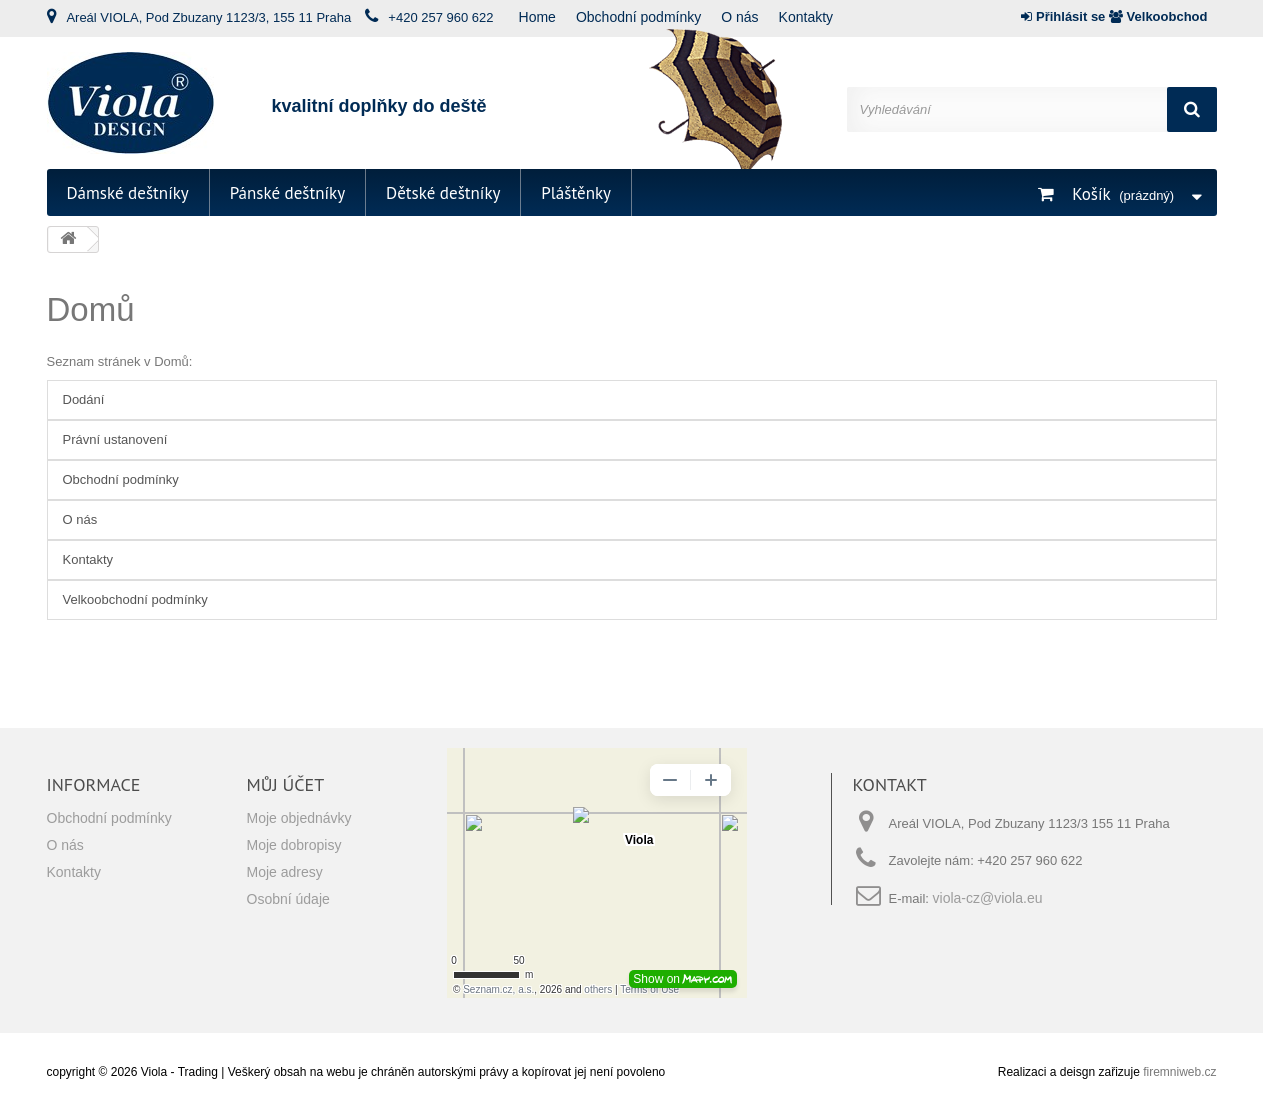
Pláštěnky (576, 193)
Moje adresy (285, 872)
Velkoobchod (1158, 16)
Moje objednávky (299, 818)
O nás (739, 17)
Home (537, 17)
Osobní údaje (288, 899)
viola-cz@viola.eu (988, 898)
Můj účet (286, 784)
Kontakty (806, 17)
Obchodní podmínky (638, 17)
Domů (91, 309)
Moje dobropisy (294, 845)
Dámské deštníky (128, 193)
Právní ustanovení (115, 439)
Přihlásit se (1063, 16)
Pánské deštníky (287, 193)
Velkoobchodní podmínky (135, 599)
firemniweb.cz (1179, 1072)
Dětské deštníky (443, 193)
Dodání (84, 399)
